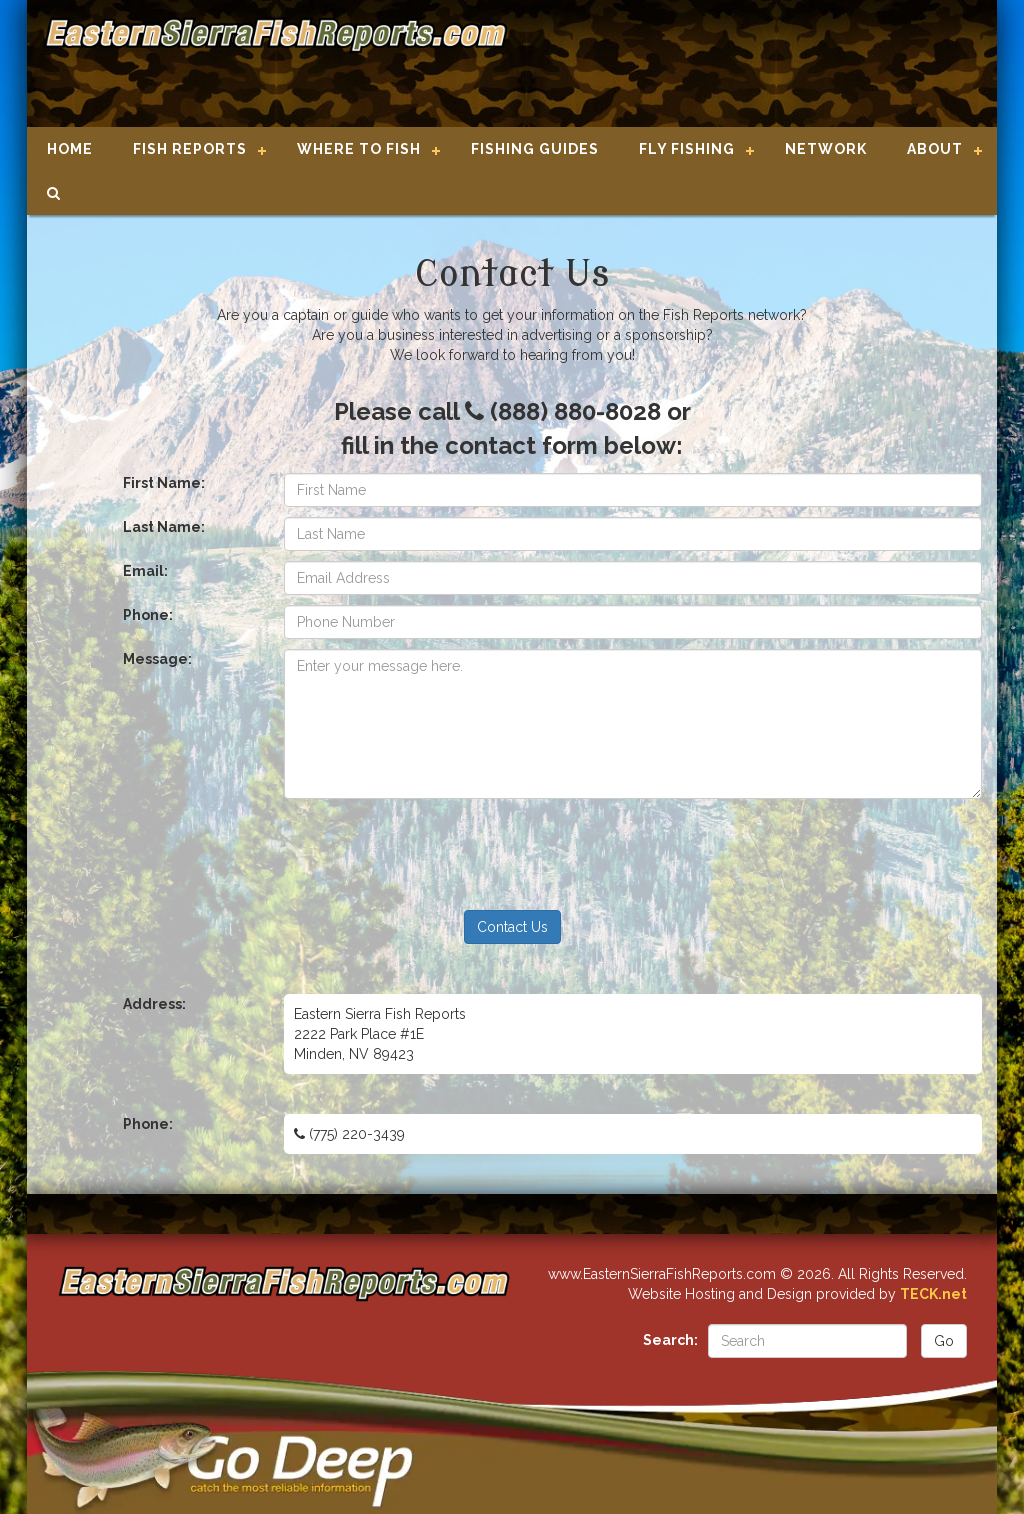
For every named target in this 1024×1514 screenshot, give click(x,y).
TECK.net (933, 1294)
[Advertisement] (744, 65)
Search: (670, 1340)
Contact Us (512, 927)
